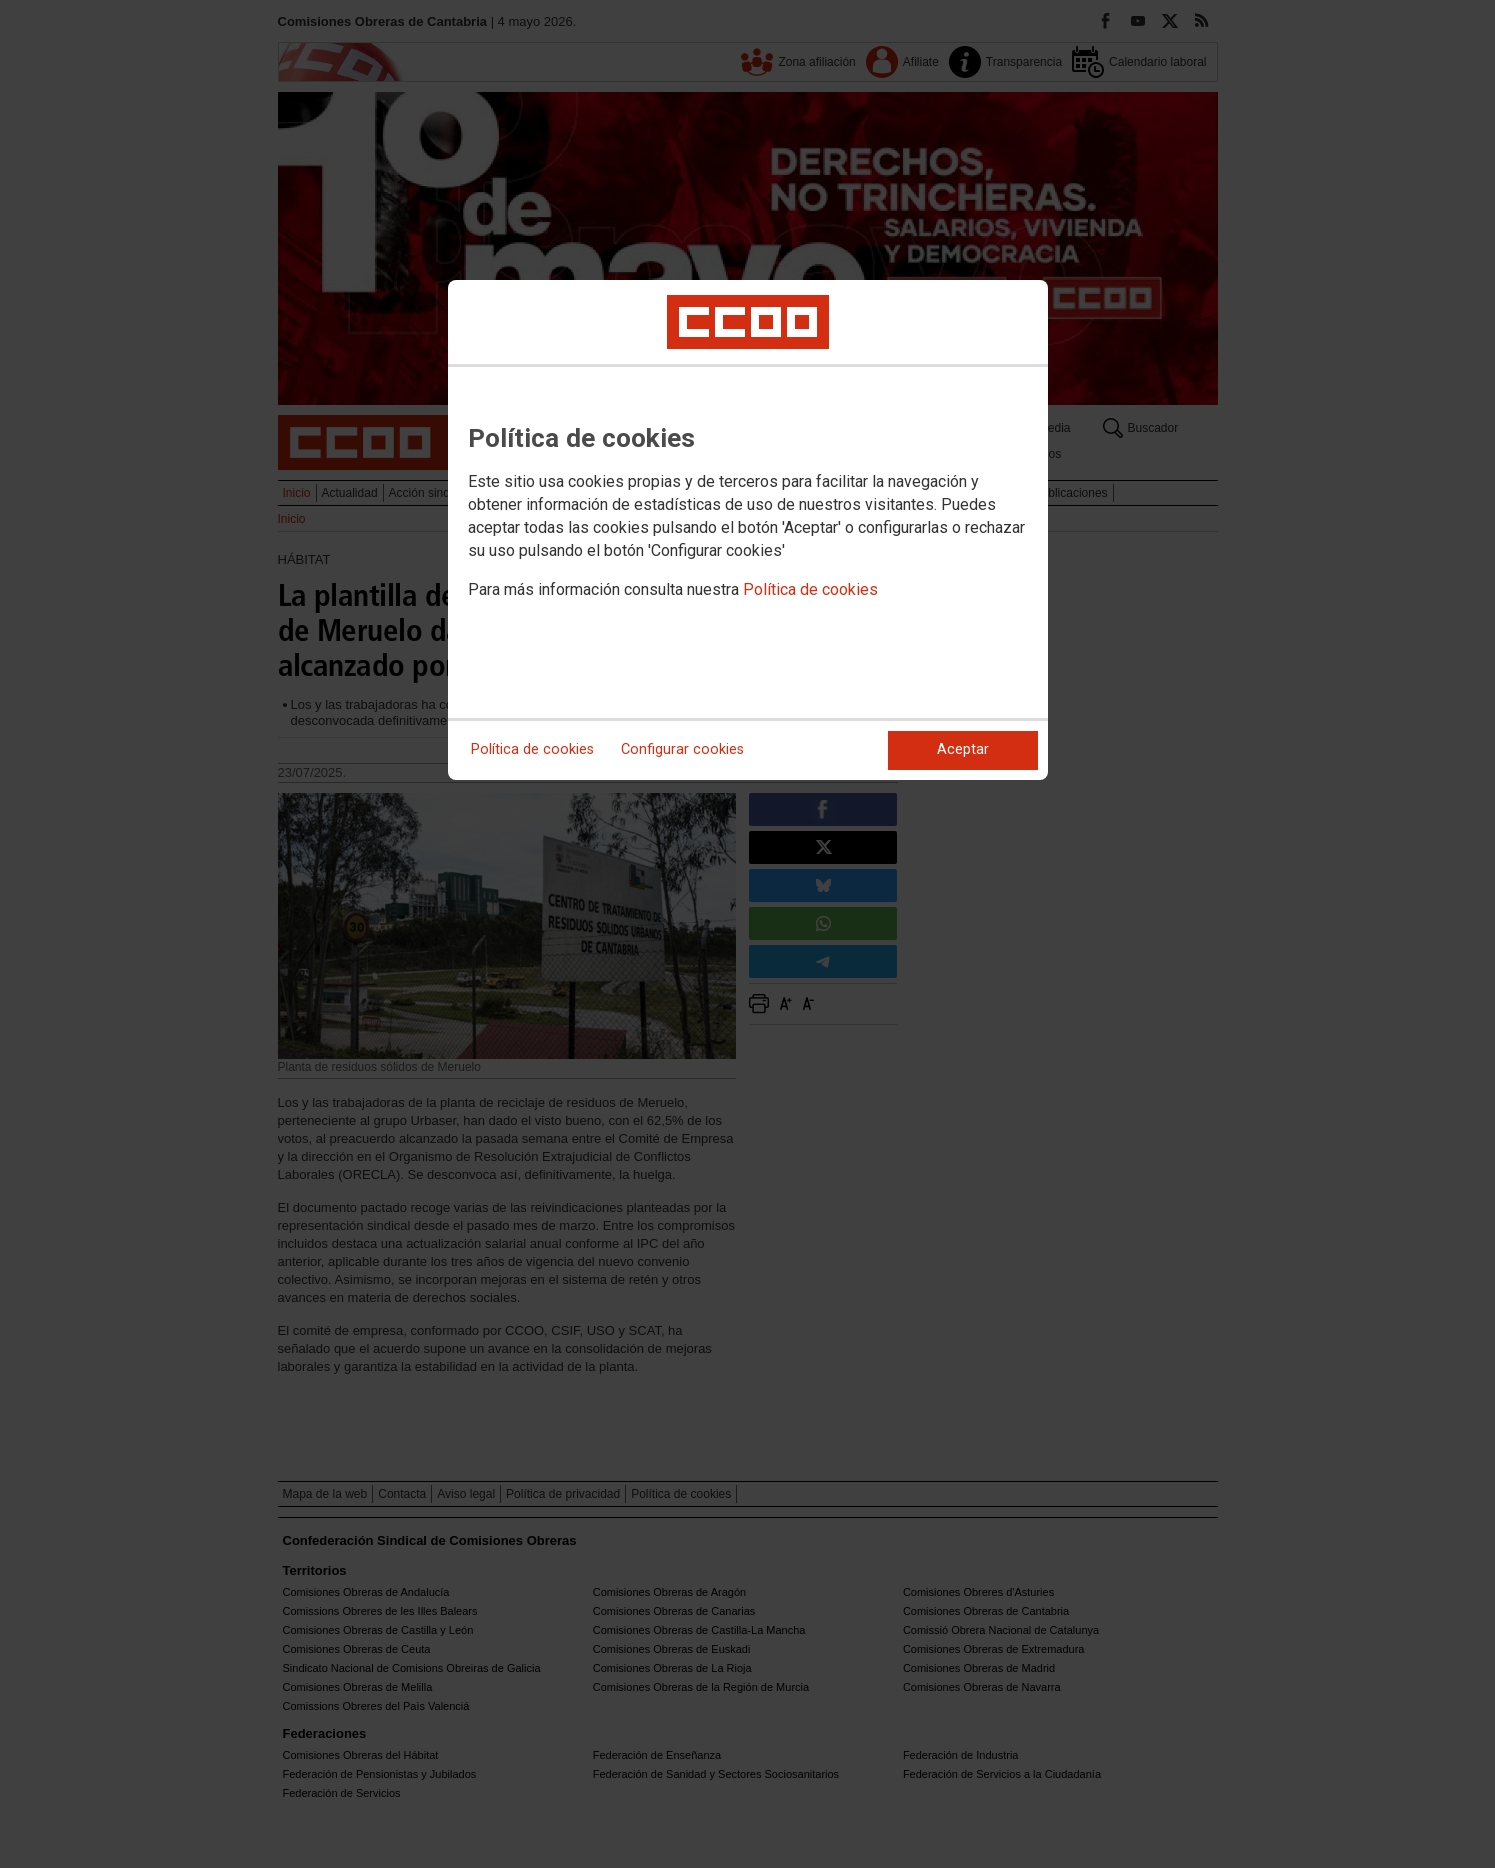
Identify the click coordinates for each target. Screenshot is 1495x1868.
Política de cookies (810, 589)
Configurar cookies (682, 749)
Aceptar (963, 749)
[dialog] (748, 530)
